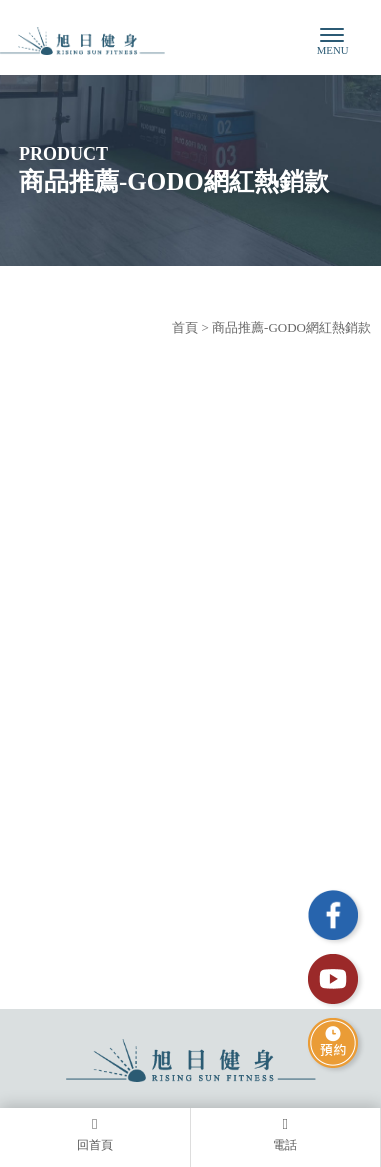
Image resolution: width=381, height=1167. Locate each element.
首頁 (185, 327)
